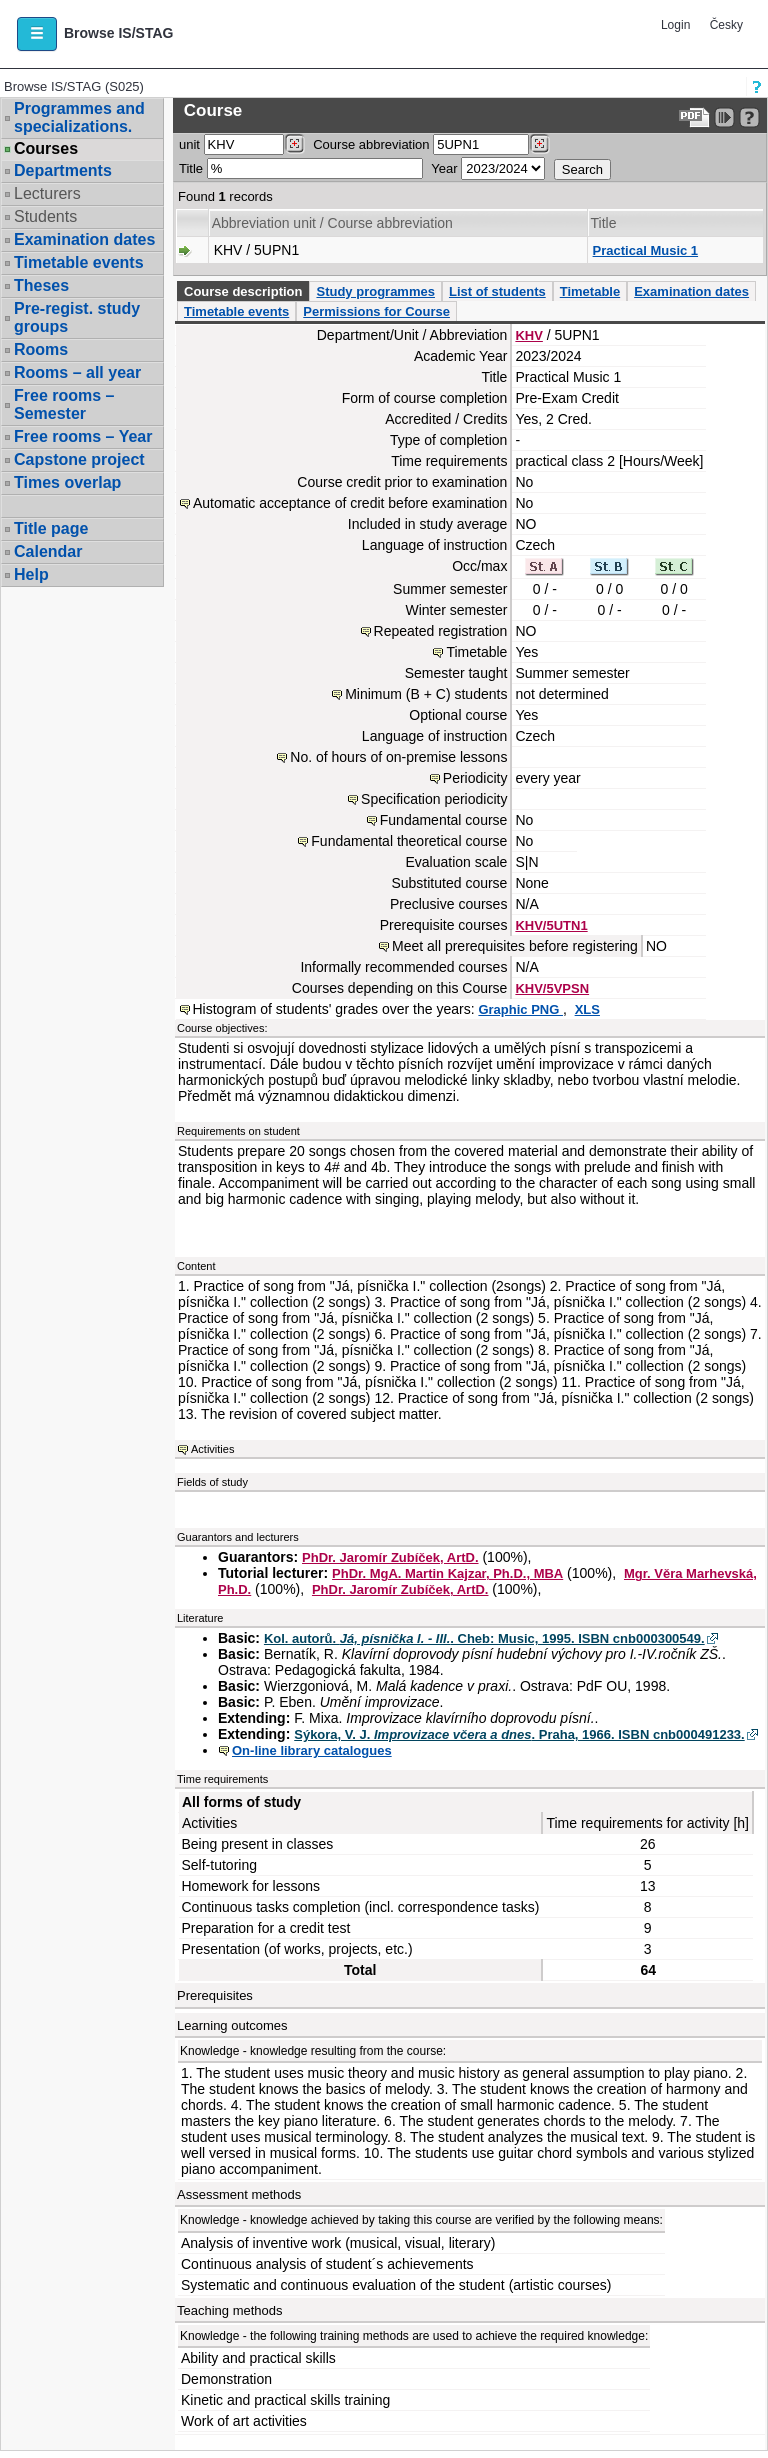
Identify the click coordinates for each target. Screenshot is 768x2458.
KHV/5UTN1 (551, 925)
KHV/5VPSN (552, 988)
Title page (51, 528)
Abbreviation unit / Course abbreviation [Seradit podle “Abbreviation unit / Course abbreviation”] (332, 223)
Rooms (41, 349)
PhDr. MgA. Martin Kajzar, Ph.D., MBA (447, 1573)
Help (31, 574)
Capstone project (79, 459)
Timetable (590, 291)
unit (189, 144)
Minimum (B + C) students (426, 694)
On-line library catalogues (312, 1750)
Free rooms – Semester (64, 404)
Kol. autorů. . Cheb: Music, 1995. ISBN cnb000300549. (484, 1638)
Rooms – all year (77, 372)
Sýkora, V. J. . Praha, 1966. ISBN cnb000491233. (519, 1734)
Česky (726, 25)
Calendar (48, 551)
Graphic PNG (520, 1009)
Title (191, 168)
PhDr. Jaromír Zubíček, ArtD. (390, 1557)
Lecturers (47, 193)
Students (45, 216)
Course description (243, 291)
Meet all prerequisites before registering (515, 946)
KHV (528, 335)
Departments (63, 170)
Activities (212, 1449)
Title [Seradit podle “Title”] (604, 223)
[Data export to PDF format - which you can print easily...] (694, 117)
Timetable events (79, 262)
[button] (37, 34)
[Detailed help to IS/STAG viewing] (749, 117)
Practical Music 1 (646, 250)
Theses (41, 285)
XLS (587, 1009)
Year (444, 168)
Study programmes (375, 291)
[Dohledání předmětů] (539, 144)
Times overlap (67, 482)
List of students (497, 291)
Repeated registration (441, 631)
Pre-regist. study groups (77, 317)
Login (675, 25)
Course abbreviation (371, 144)
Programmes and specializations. (79, 117)
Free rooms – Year (83, 436)
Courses (46, 149)
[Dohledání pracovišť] (294, 144)
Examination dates (84, 239)
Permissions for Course (376, 311)
